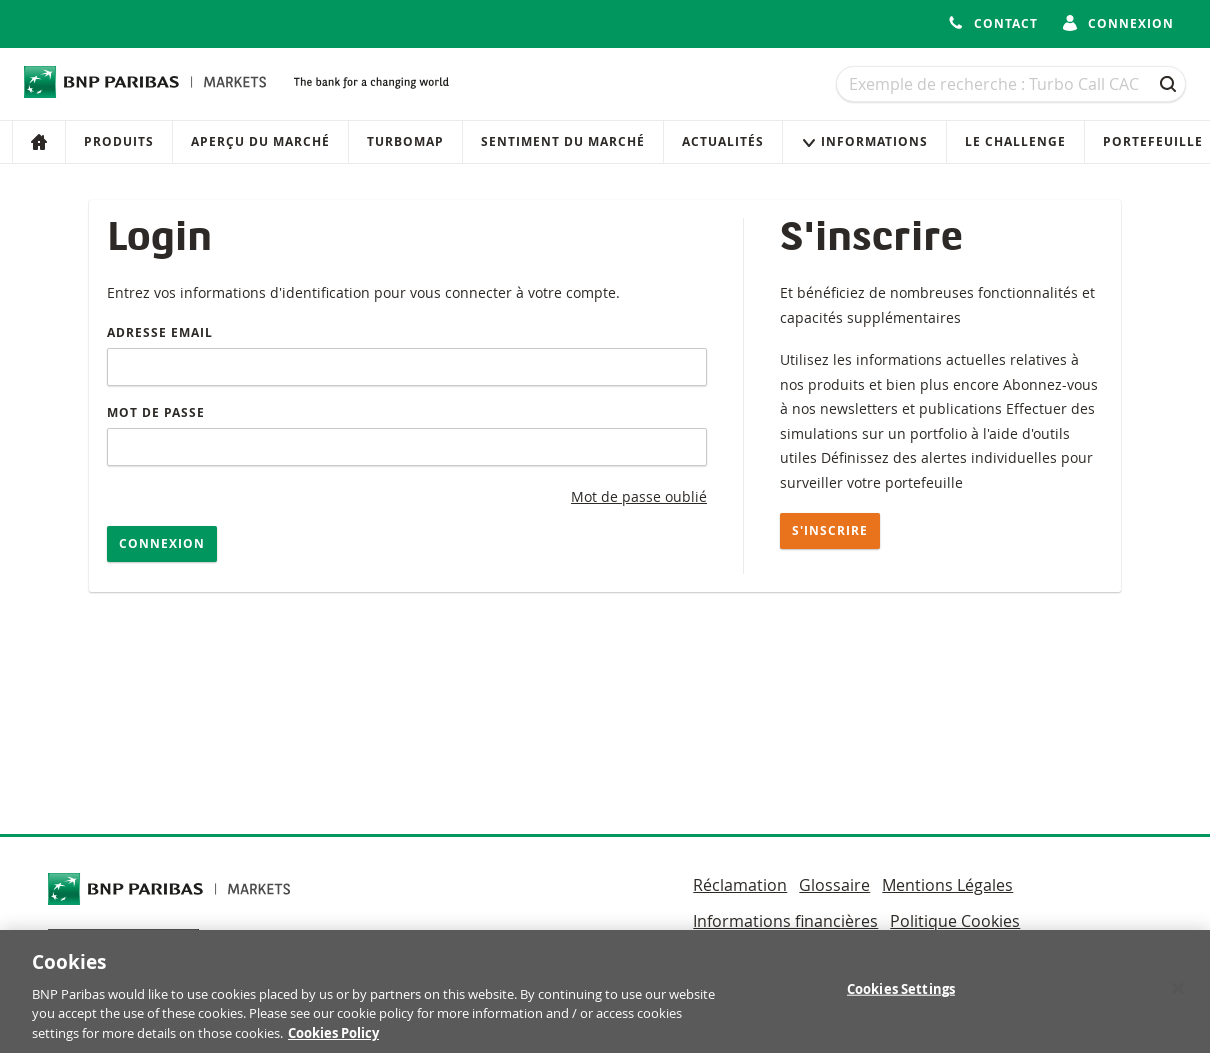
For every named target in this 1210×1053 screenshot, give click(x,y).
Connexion (162, 543)
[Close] (1178, 996)
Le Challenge (1015, 141)
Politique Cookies (955, 921)
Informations (864, 141)
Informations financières (785, 921)
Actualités (723, 141)
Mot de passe (156, 412)
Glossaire (834, 885)
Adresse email (160, 332)
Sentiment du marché (563, 141)
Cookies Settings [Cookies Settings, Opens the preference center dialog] (901, 996)
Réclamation (740, 885)
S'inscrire (830, 530)
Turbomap (405, 141)
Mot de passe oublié (639, 496)
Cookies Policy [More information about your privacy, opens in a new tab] (333, 1040)
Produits (119, 141)
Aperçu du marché (260, 141)
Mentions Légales (947, 885)
